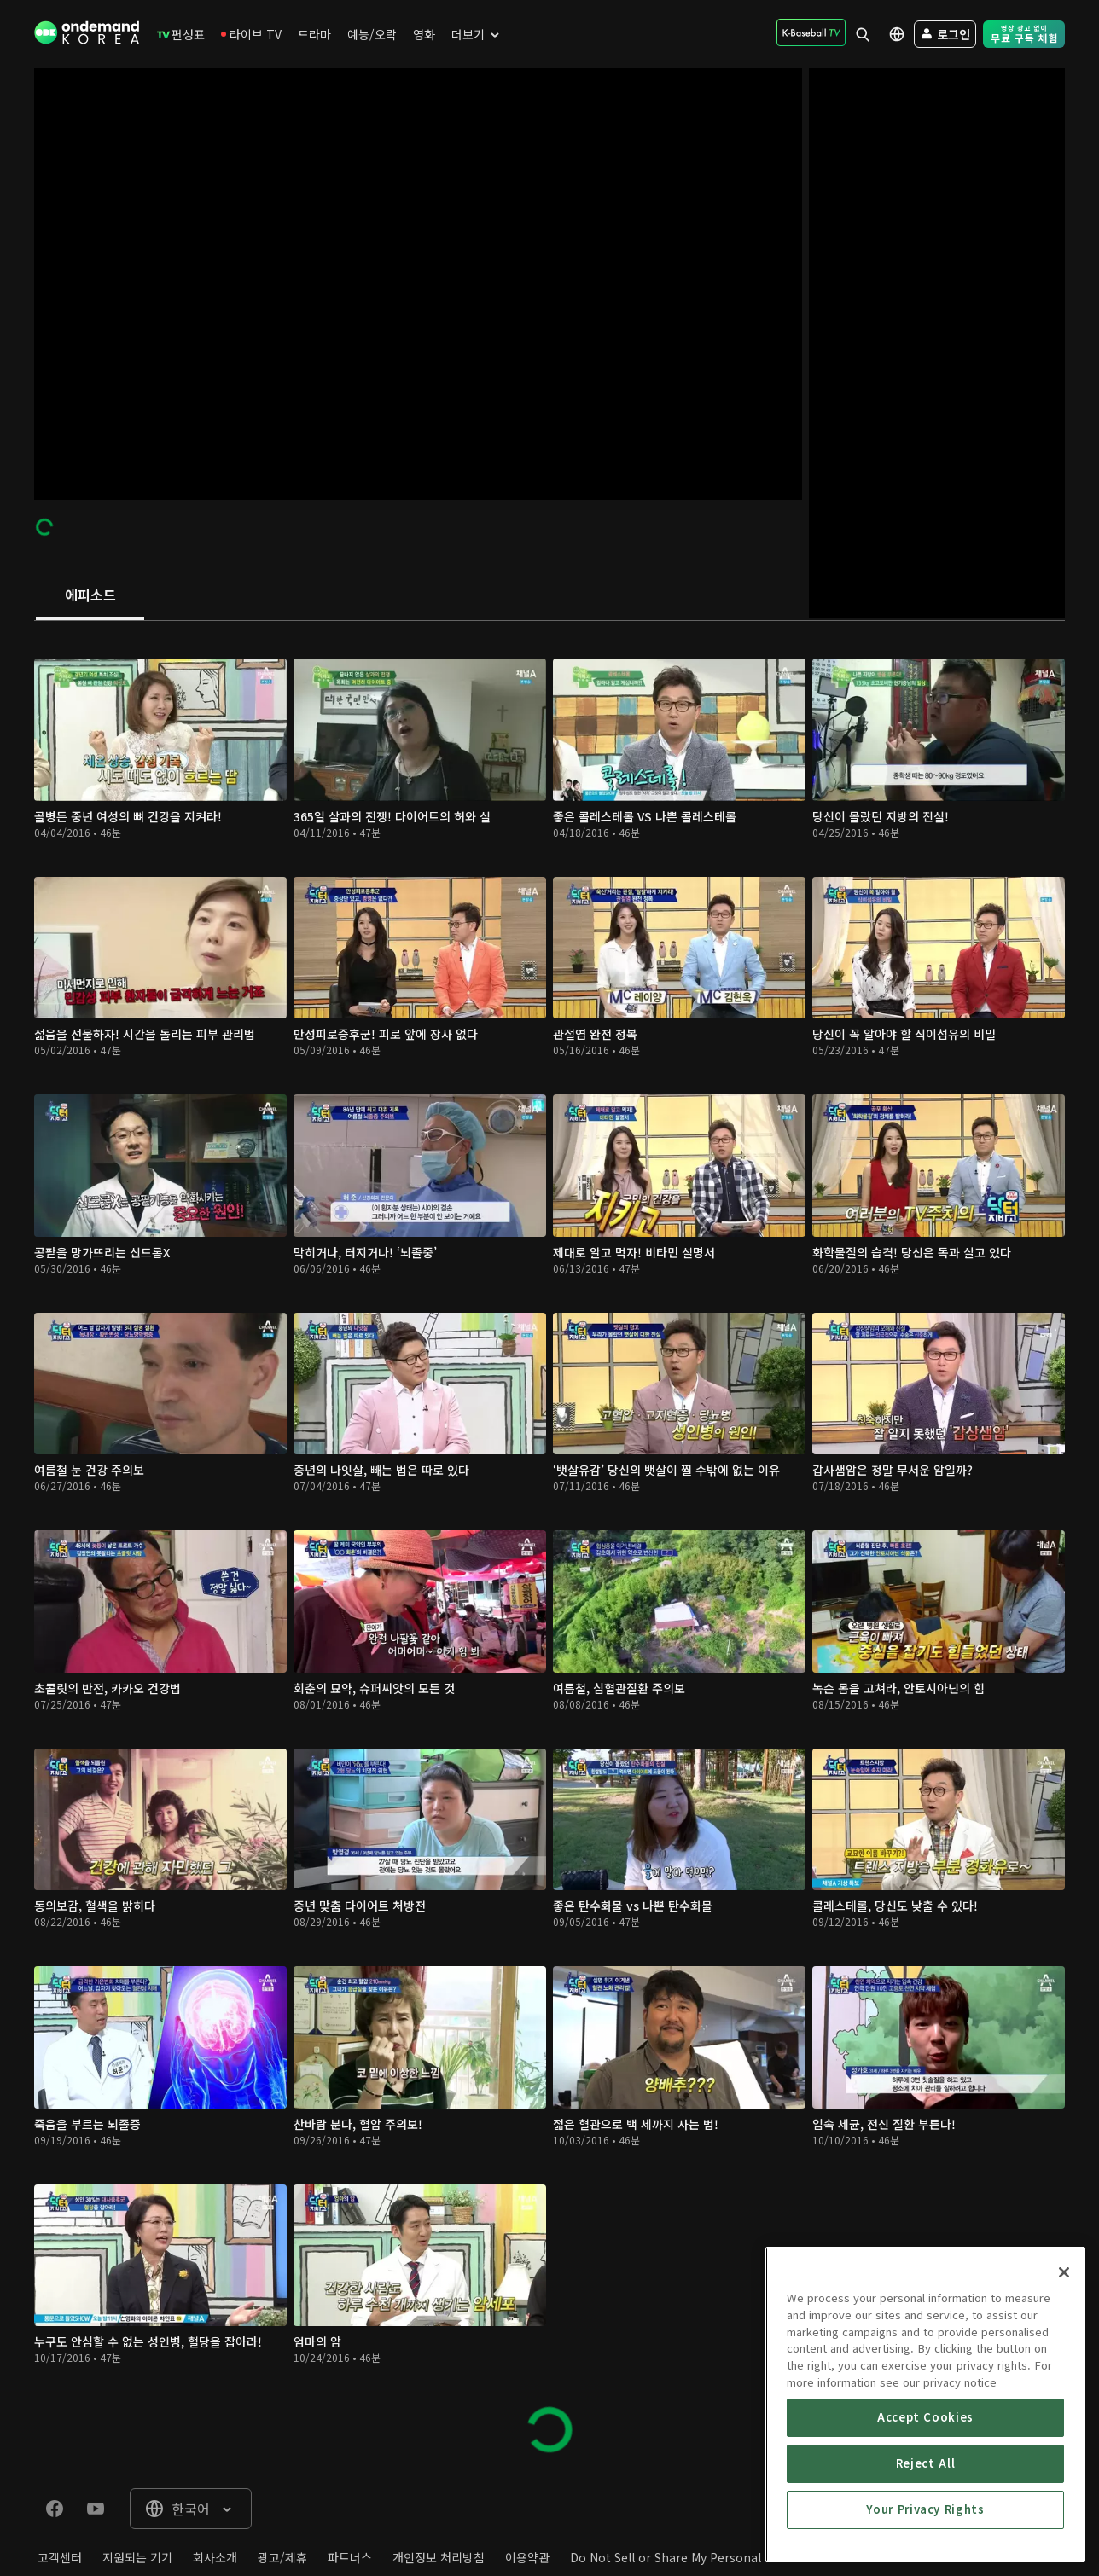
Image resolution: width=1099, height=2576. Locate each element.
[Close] (1064, 2393)
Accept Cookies (925, 2538)
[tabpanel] (549, 1547)
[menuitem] (181, 34)
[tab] (90, 596)
